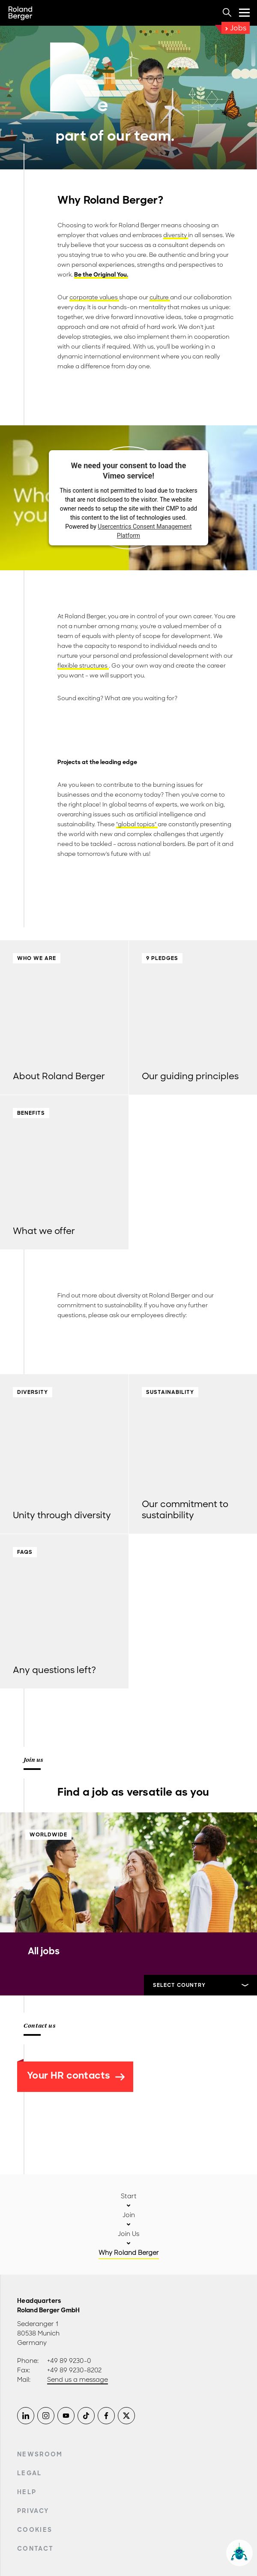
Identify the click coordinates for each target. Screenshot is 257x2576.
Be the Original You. (101, 274)
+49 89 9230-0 (69, 2361)
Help (26, 2492)
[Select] (200, 1985)
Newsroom (40, 2454)
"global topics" (137, 824)
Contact (35, 2548)
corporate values (94, 297)
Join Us (128, 2234)
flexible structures (83, 665)
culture (159, 297)
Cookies (34, 2530)
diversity (175, 235)
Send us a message (77, 2379)
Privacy (33, 2511)
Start (129, 2196)
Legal (29, 2473)
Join (129, 2215)
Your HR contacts (76, 2075)
